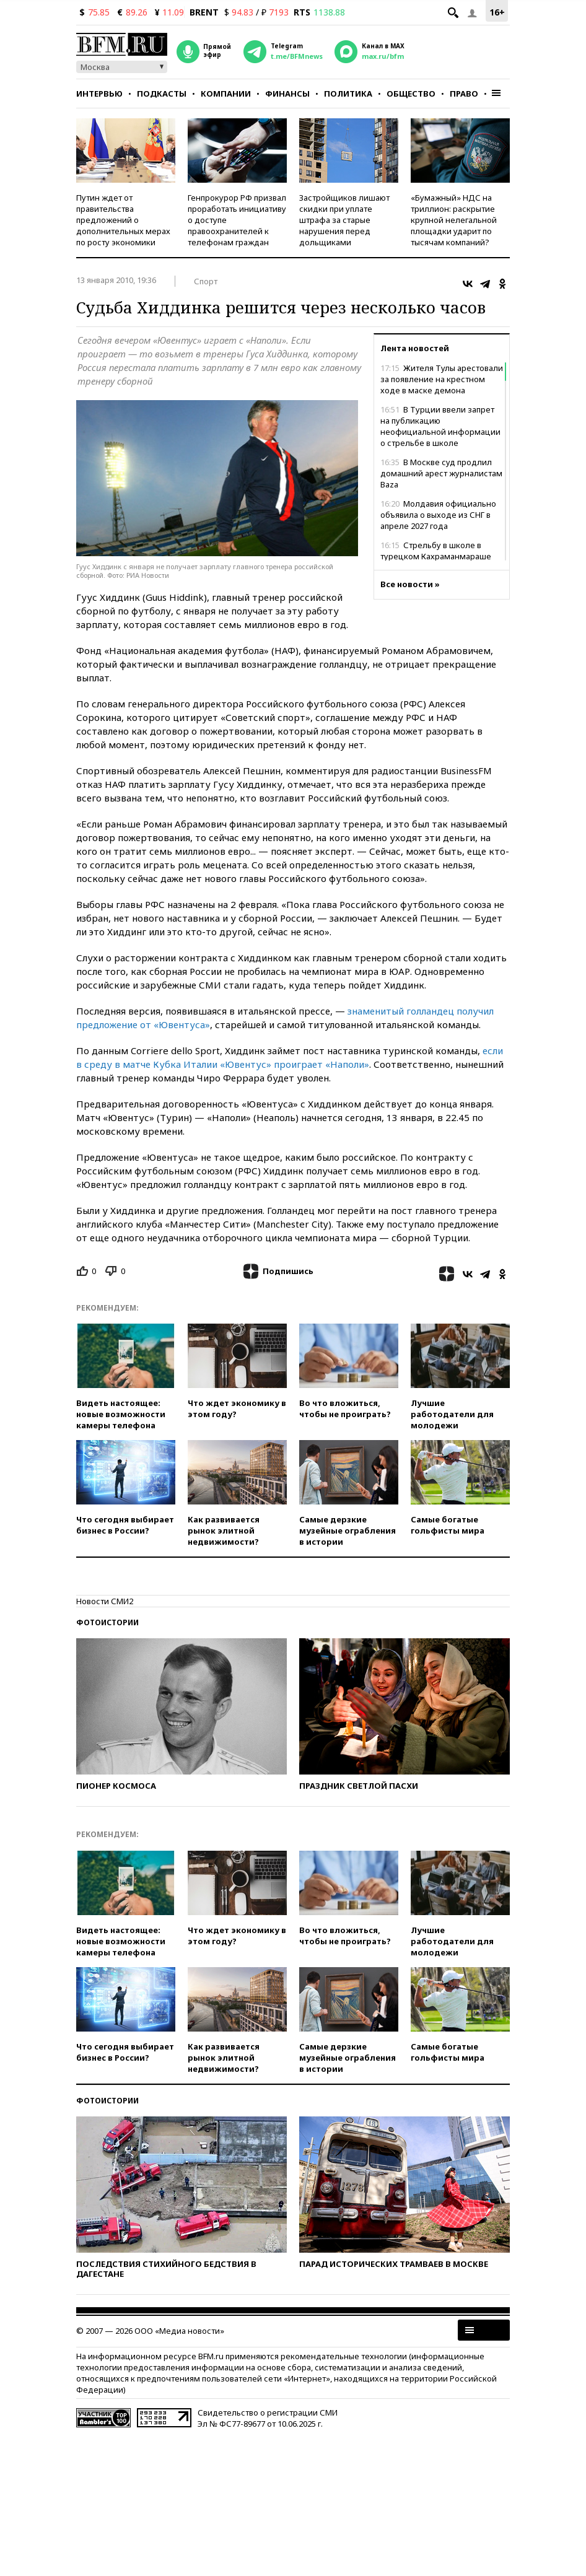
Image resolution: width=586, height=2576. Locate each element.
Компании (226, 93)
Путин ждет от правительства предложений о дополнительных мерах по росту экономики (123, 220)
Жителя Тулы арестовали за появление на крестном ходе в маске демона (441, 379)
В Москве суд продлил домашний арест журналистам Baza (441, 473)
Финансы (287, 93)
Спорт (205, 281)
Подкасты (161, 93)
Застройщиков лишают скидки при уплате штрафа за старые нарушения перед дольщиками (344, 220)
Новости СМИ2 (104, 1601)
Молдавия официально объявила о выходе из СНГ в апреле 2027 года (438, 514)
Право (464, 93)
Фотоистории (107, 1622)
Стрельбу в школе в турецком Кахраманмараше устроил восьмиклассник (435, 556)
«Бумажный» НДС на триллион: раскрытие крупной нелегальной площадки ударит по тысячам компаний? (454, 220)
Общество (411, 93)
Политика (348, 93)
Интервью (99, 93)
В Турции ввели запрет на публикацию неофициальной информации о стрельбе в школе (440, 426)
